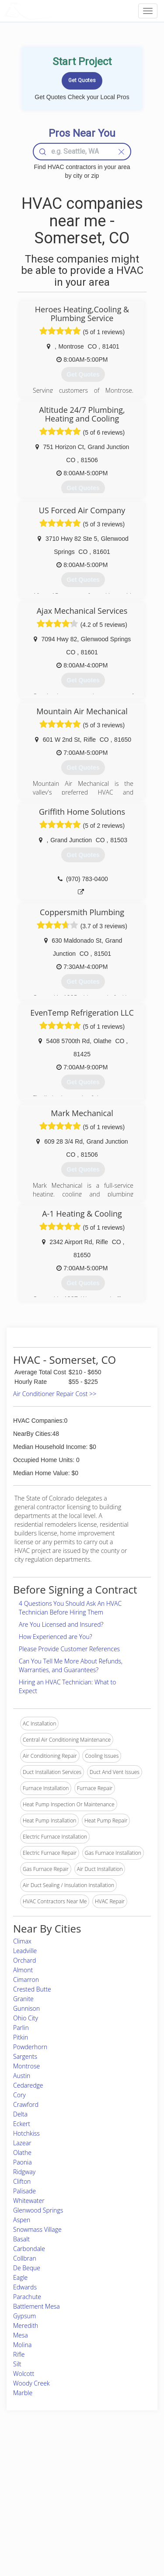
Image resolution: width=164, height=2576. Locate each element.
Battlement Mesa (36, 2306)
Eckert (21, 2124)
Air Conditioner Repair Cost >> (54, 1394)
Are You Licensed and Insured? (61, 1624)
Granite (23, 1999)
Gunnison (26, 2008)
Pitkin (20, 2037)
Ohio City (25, 2018)
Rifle (19, 2354)
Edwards (25, 2287)
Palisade (24, 2191)
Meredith (25, 2325)
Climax (22, 1941)
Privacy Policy (121, 2476)
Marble (22, 2393)
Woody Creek (31, 2383)
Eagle (20, 2277)
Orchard (24, 1960)
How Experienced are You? (55, 1636)
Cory (19, 2095)
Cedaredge (28, 2085)
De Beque (26, 2268)
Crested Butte (32, 1989)
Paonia (22, 2162)
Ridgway (24, 2172)
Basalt (21, 2239)
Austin (21, 2075)
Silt (17, 2364)
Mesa (20, 2335)
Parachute (27, 2296)
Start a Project (29, 2495)
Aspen (21, 2220)
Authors (113, 2485)
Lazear (22, 2143)
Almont (23, 1970)
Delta (20, 2114)
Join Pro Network (69, 2466)
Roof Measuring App (73, 2485)
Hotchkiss (26, 2133)
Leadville (25, 1951)
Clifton (22, 2181)
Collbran (24, 2258)
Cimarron (26, 1979)
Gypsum (24, 2316)
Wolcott (23, 2373)
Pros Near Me (29, 2485)
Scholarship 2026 (124, 2466)
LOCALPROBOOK (55, 10)
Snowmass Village (37, 2229)
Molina (22, 2345)
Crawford (25, 2104)
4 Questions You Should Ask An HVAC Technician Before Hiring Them (70, 1607)
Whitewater (29, 2200)
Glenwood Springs (38, 2210)
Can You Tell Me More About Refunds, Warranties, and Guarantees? (70, 1665)
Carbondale (29, 2248)
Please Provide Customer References (69, 1649)
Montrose (26, 2066)
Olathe (22, 2152)
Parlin (21, 2027)
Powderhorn (30, 2047)
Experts (57, 2476)
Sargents (25, 2056)
